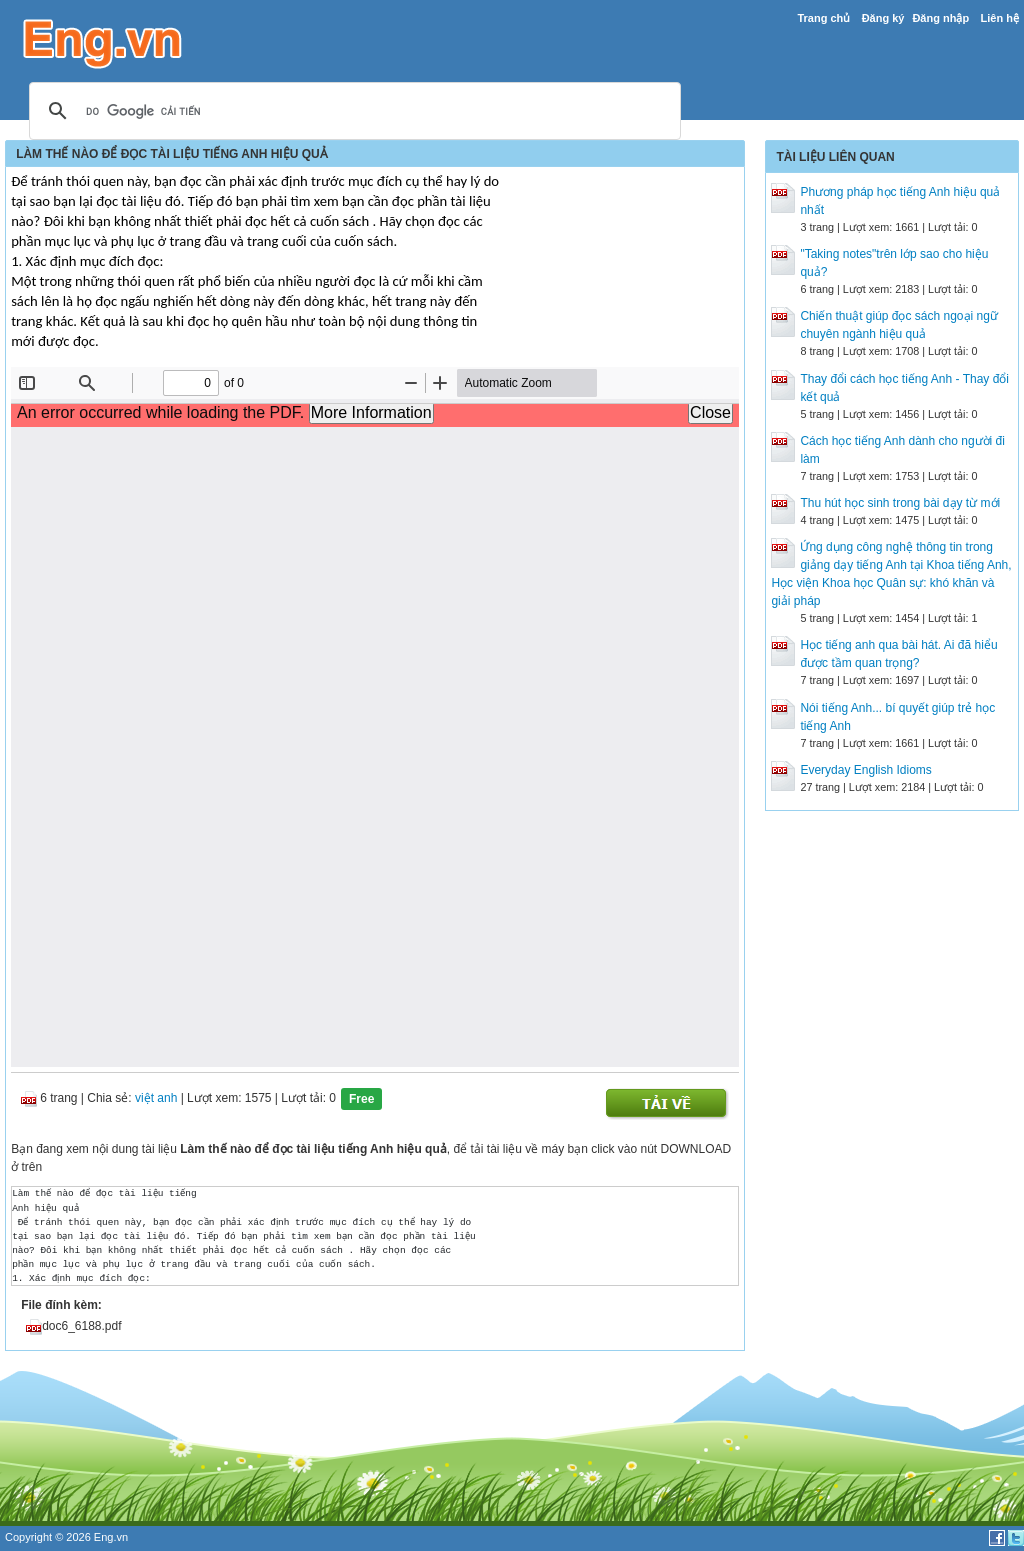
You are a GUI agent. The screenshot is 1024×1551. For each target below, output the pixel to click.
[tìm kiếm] (352, 112)
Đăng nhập (940, 18)
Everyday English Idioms (865, 770)
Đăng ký (883, 18)
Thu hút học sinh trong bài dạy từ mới (900, 503)
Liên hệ (999, 18)
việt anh (156, 1099)
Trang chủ (823, 18)
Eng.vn (111, 1537)
